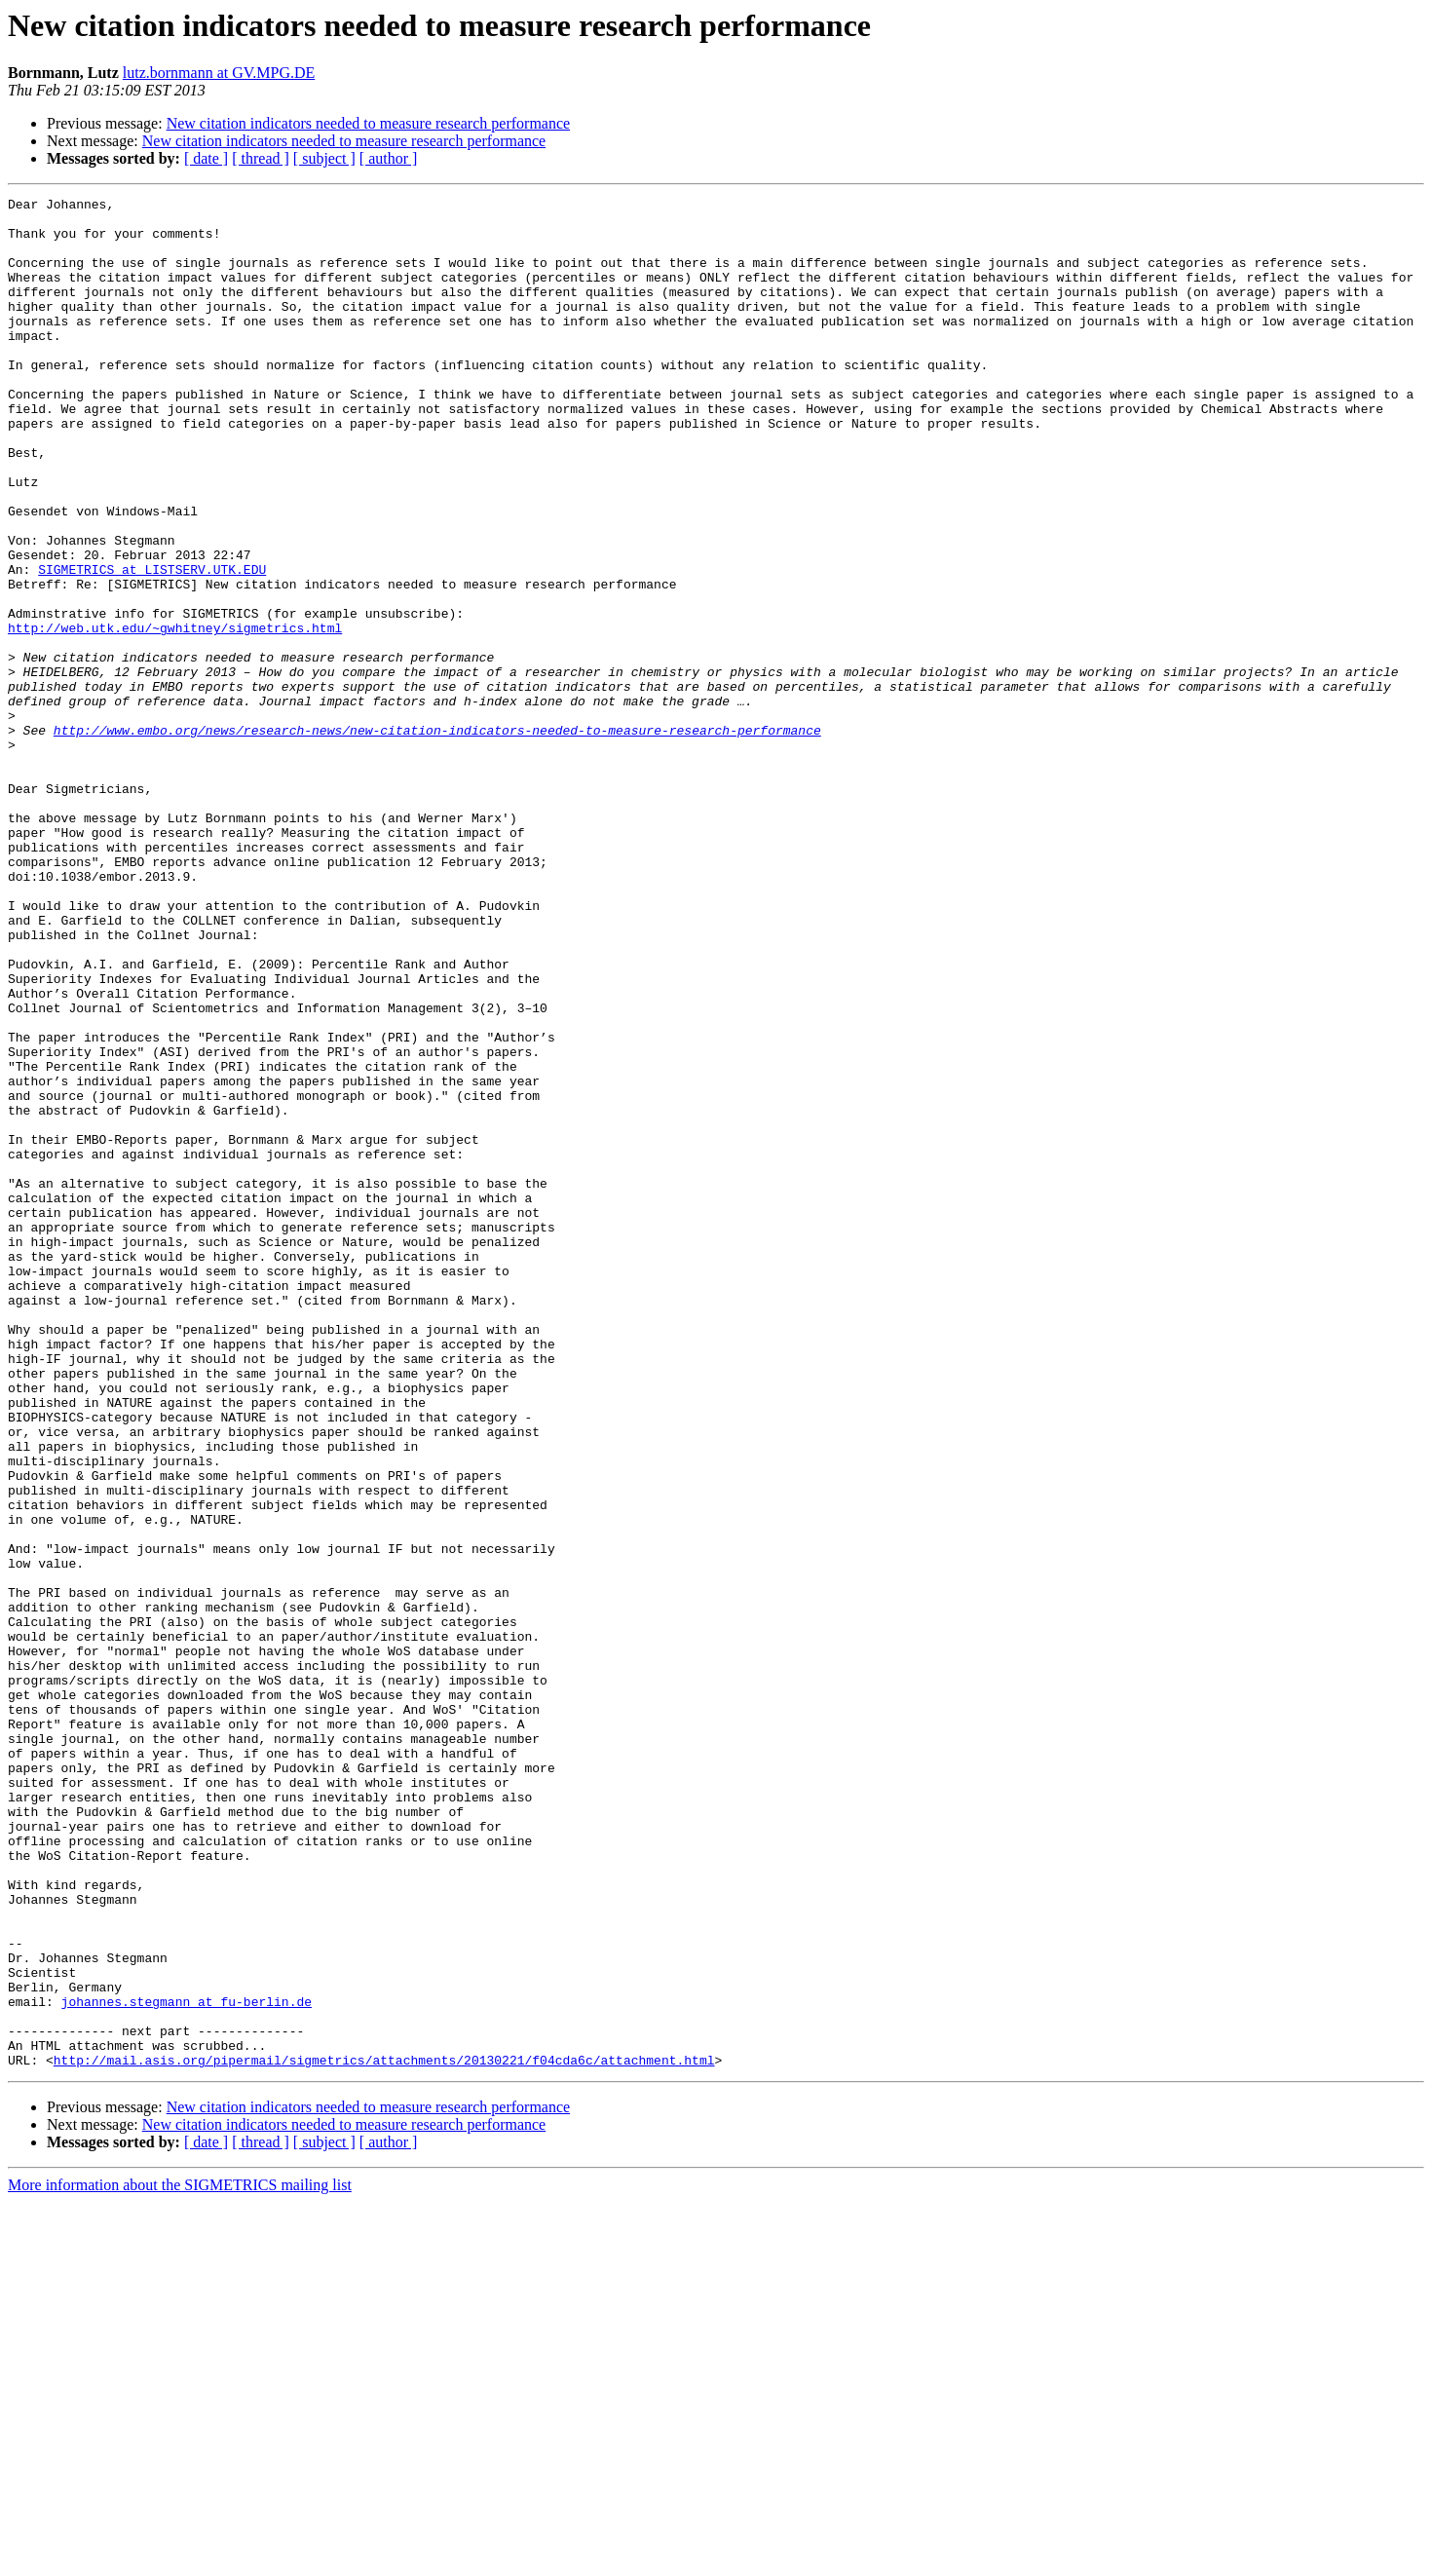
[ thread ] (260, 158)
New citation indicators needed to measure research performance (368, 123)
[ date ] (206, 158)
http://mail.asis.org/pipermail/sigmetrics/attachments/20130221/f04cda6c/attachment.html (384, 2434)
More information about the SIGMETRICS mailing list (180, 2559)
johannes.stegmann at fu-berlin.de (186, 2363)
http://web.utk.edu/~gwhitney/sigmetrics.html (175, 715)
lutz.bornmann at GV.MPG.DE (219, 72)
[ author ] (388, 158)
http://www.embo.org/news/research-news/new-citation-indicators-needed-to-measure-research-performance (437, 838)
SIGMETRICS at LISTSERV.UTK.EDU (152, 645)
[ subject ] (324, 158)
